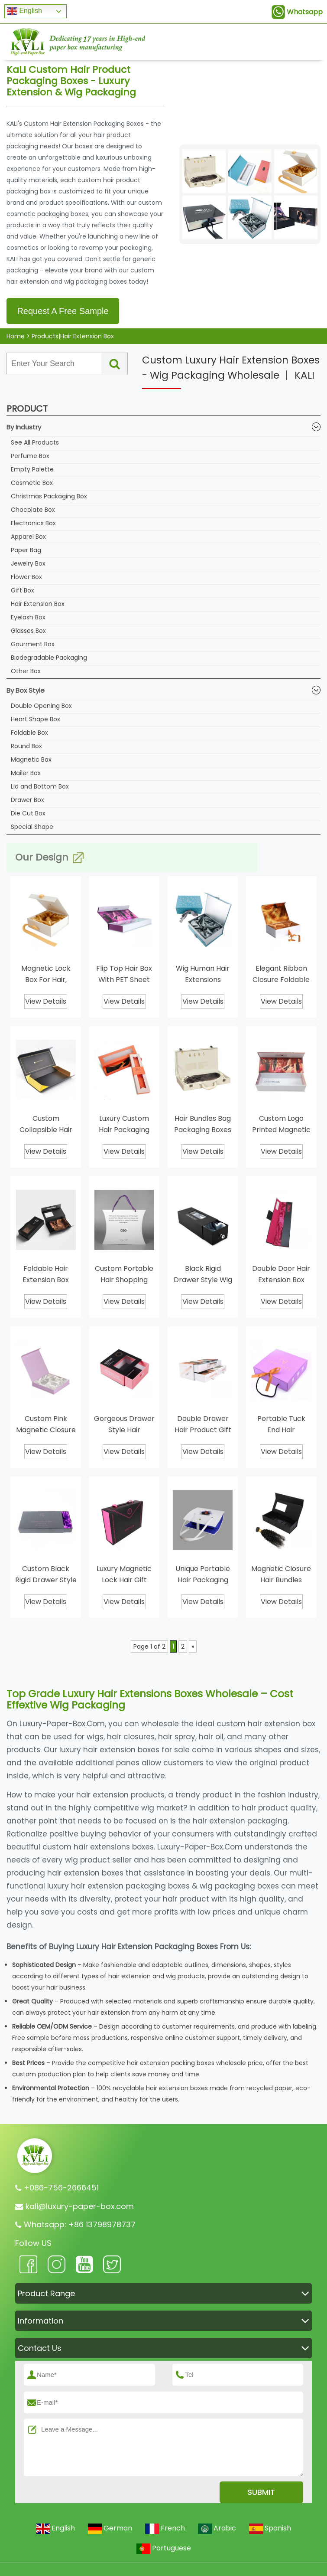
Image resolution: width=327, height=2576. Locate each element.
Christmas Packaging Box (49, 496)
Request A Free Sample (62, 311)
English (24, 11)
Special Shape (32, 826)
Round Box (26, 746)
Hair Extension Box (38, 603)
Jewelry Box (28, 563)
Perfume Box (30, 456)
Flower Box (26, 577)
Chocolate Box (33, 509)
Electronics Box (33, 523)
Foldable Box (29, 732)
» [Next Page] (192, 1646)
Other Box (26, 671)
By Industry (163, 427)
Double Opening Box (41, 705)
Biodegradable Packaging (49, 657)
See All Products (35, 442)
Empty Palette (32, 469)
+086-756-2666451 (61, 2187)
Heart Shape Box (35, 719)
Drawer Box (27, 799)
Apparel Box (28, 536)
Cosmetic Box (32, 482)
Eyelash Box (28, 617)
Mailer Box (26, 773)
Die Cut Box (28, 813)
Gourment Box (33, 644)
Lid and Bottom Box (40, 786)
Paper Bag (26, 550)
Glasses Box (28, 630)
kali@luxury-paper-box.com (80, 2206)
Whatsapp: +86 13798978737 (80, 2224)
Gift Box (22, 590)
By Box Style (163, 690)
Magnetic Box (31, 759)
